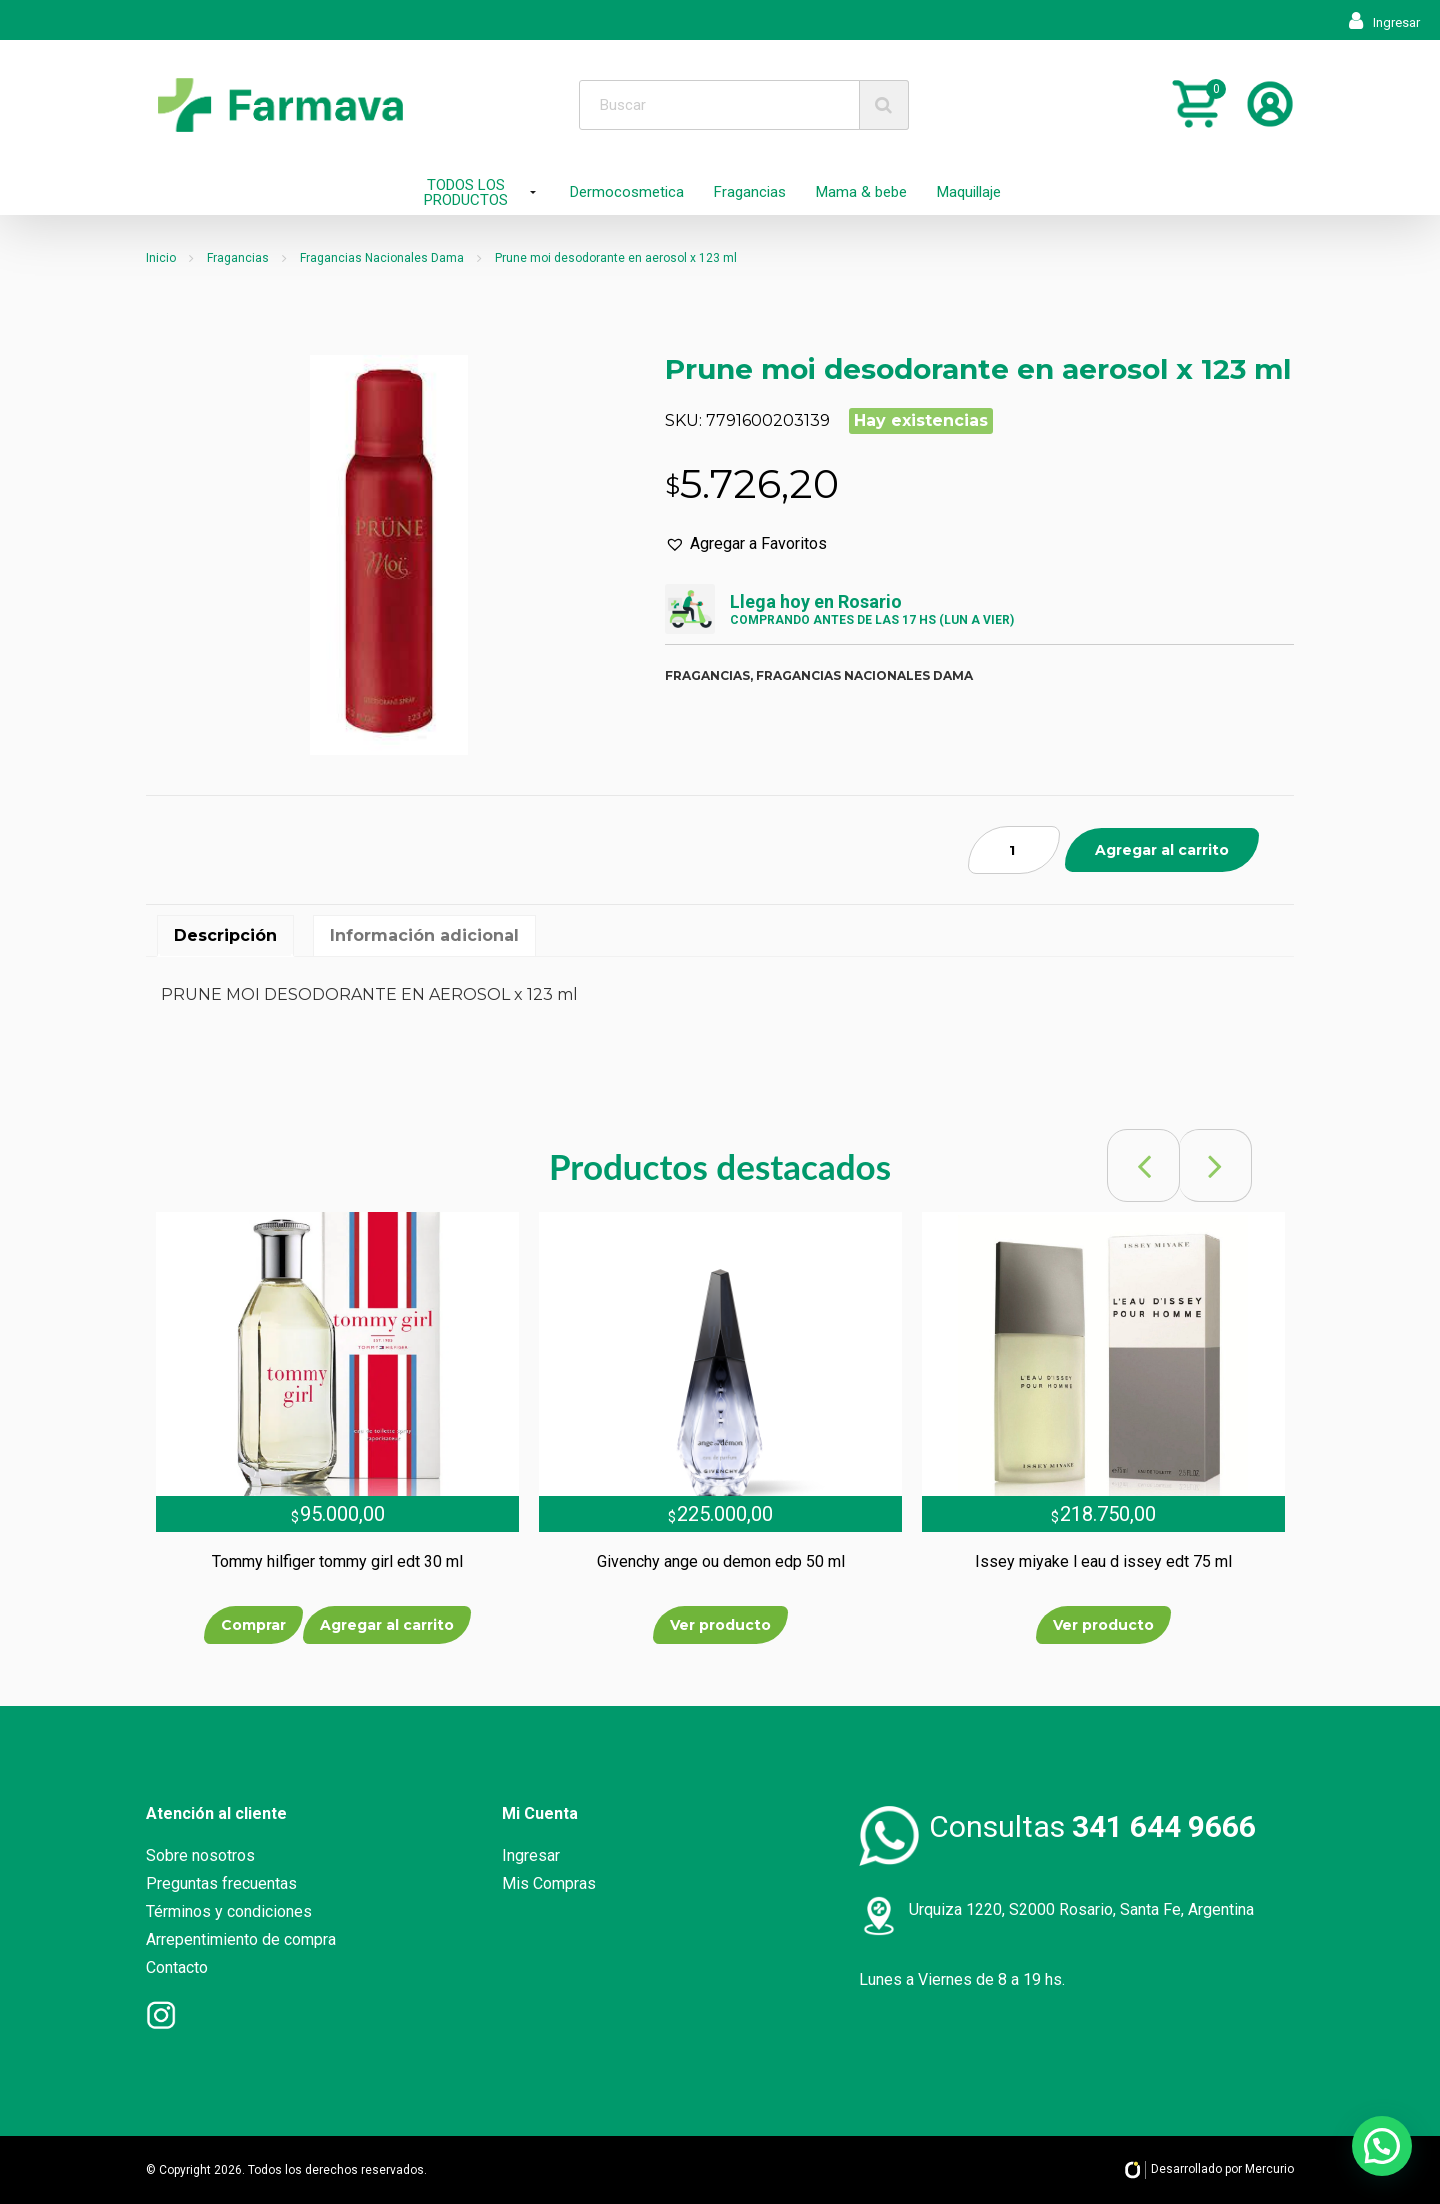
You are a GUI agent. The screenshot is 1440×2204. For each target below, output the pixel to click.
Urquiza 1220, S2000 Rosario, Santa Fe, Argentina (1081, 1909)
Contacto (177, 1967)
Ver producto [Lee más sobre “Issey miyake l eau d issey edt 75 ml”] (1103, 1625)
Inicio (161, 258)
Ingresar (1384, 22)
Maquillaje (969, 192)
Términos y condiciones (229, 1911)
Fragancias (750, 192)
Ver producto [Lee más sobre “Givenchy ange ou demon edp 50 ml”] (720, 1625)
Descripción (225, 935)
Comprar (253, 1625)
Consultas (1092, 1826)
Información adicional (424, 935)
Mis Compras (549, 1883)
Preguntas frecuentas (221, 1883)
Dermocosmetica (627, 192)
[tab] (225, 936)
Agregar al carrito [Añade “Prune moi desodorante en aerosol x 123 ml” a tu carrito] (1162, 850)
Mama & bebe (861, 192)
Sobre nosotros (200, 1855)
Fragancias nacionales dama (864, 675)
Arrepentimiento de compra (241, 1939)
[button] (746, 544)
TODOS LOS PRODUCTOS (466, 192)
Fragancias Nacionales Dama (382, 258)
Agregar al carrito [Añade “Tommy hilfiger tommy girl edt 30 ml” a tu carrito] (387, 1625)
